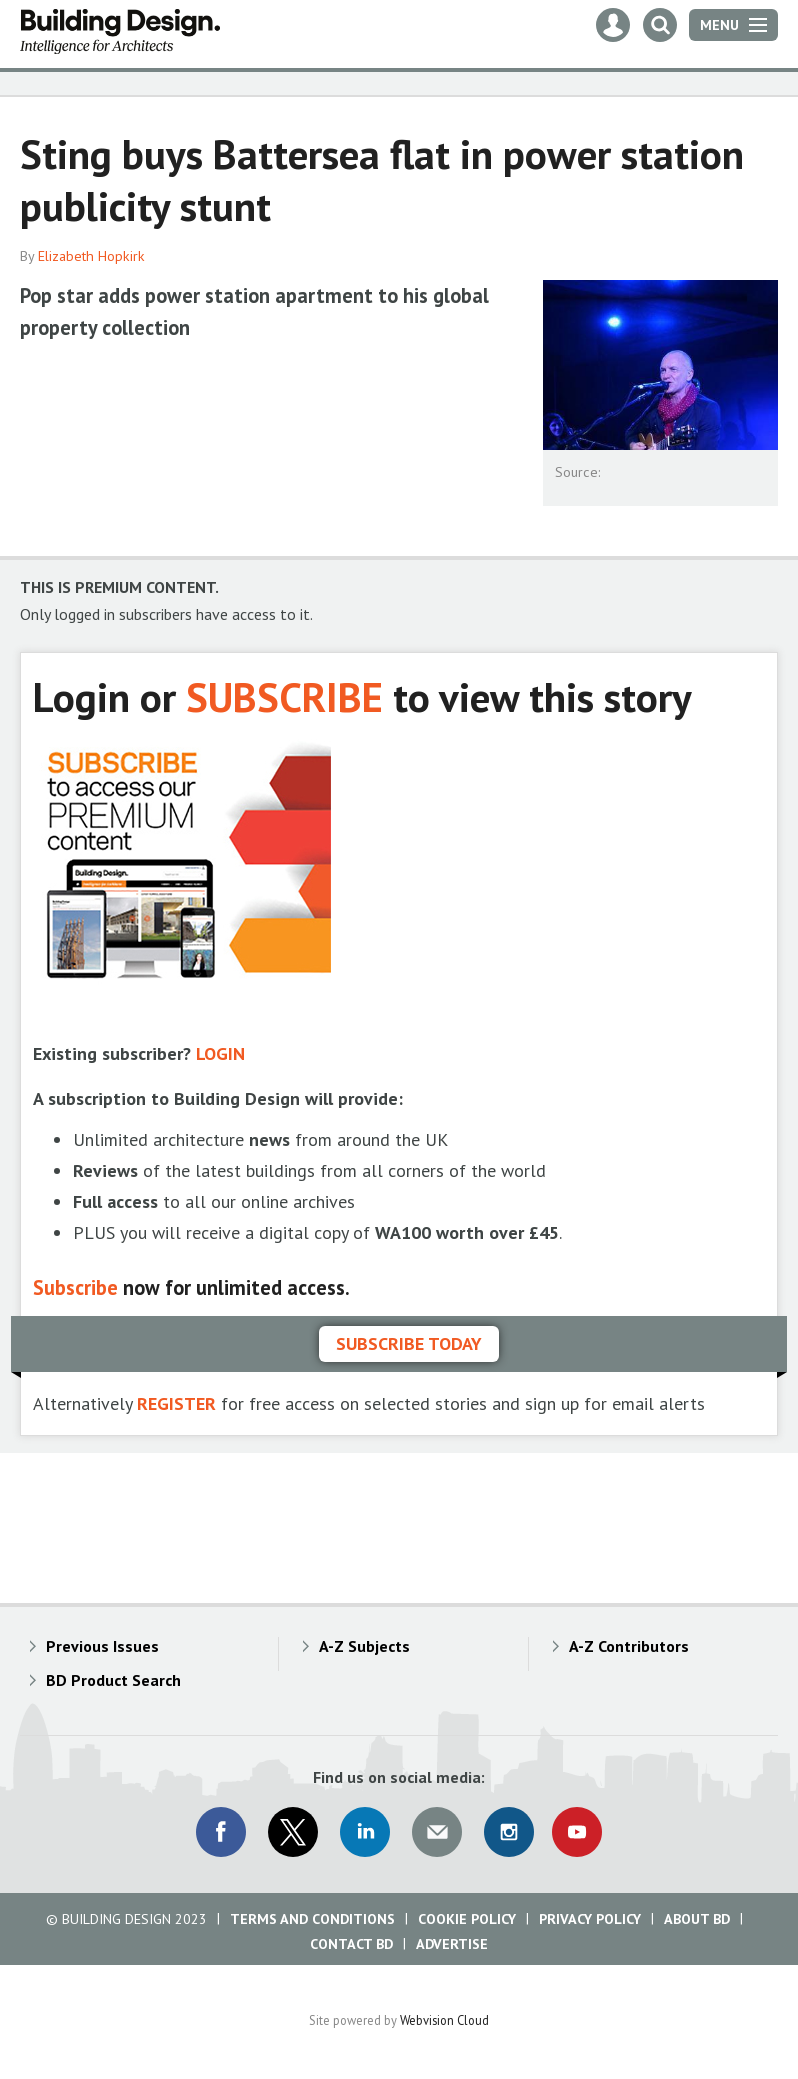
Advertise (452, 1944)
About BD (697, 1919)
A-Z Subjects (364, 1646)
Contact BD (351, 1944)
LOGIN (220, 1053)
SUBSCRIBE (284, 696)
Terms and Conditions (312, 1919)
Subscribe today (409, 1343)
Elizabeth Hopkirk (91, 256)
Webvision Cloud (444, 2020)
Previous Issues (102, 1646)
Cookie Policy (467, 1919)
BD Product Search (113, 1680)
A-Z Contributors (629, 1646)
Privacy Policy (590, 1919)
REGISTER (176, 1403)
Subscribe (75, 1287)
